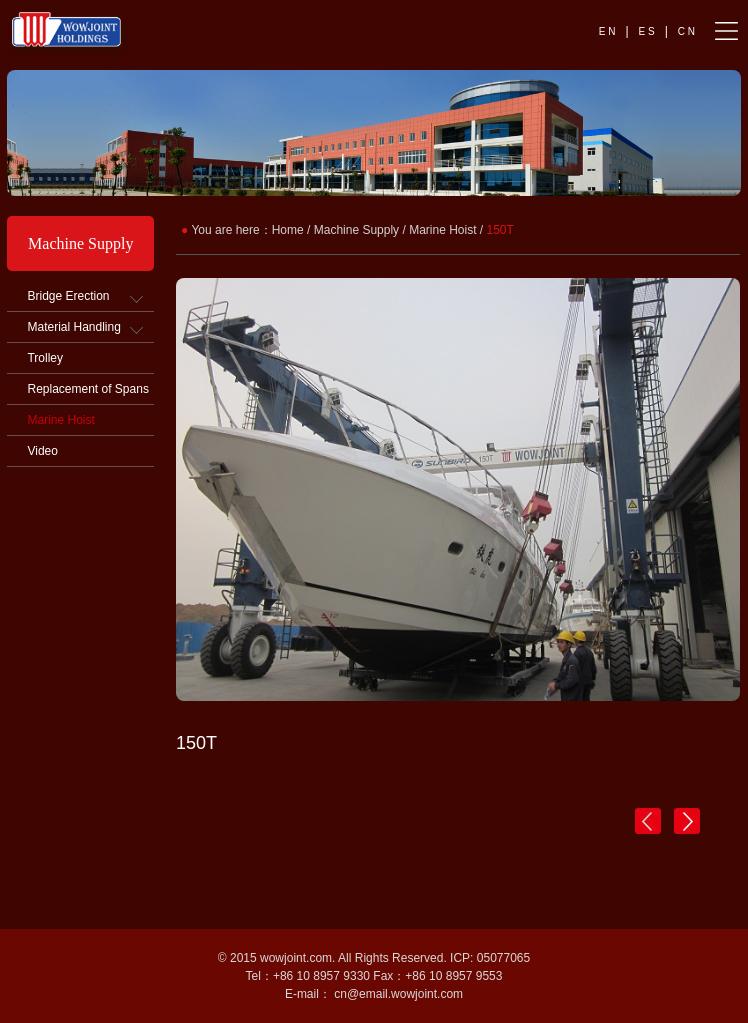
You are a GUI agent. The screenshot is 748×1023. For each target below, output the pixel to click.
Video (42, 451)
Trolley (45, 358)
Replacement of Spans (87, 389)
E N (607, 31)
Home (288, 230)
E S (647, 31)
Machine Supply (356, 230)
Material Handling (73, 327)
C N (686, 31)
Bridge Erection (68, 296)
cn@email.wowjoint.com (398, 994)
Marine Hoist (60, 420)
